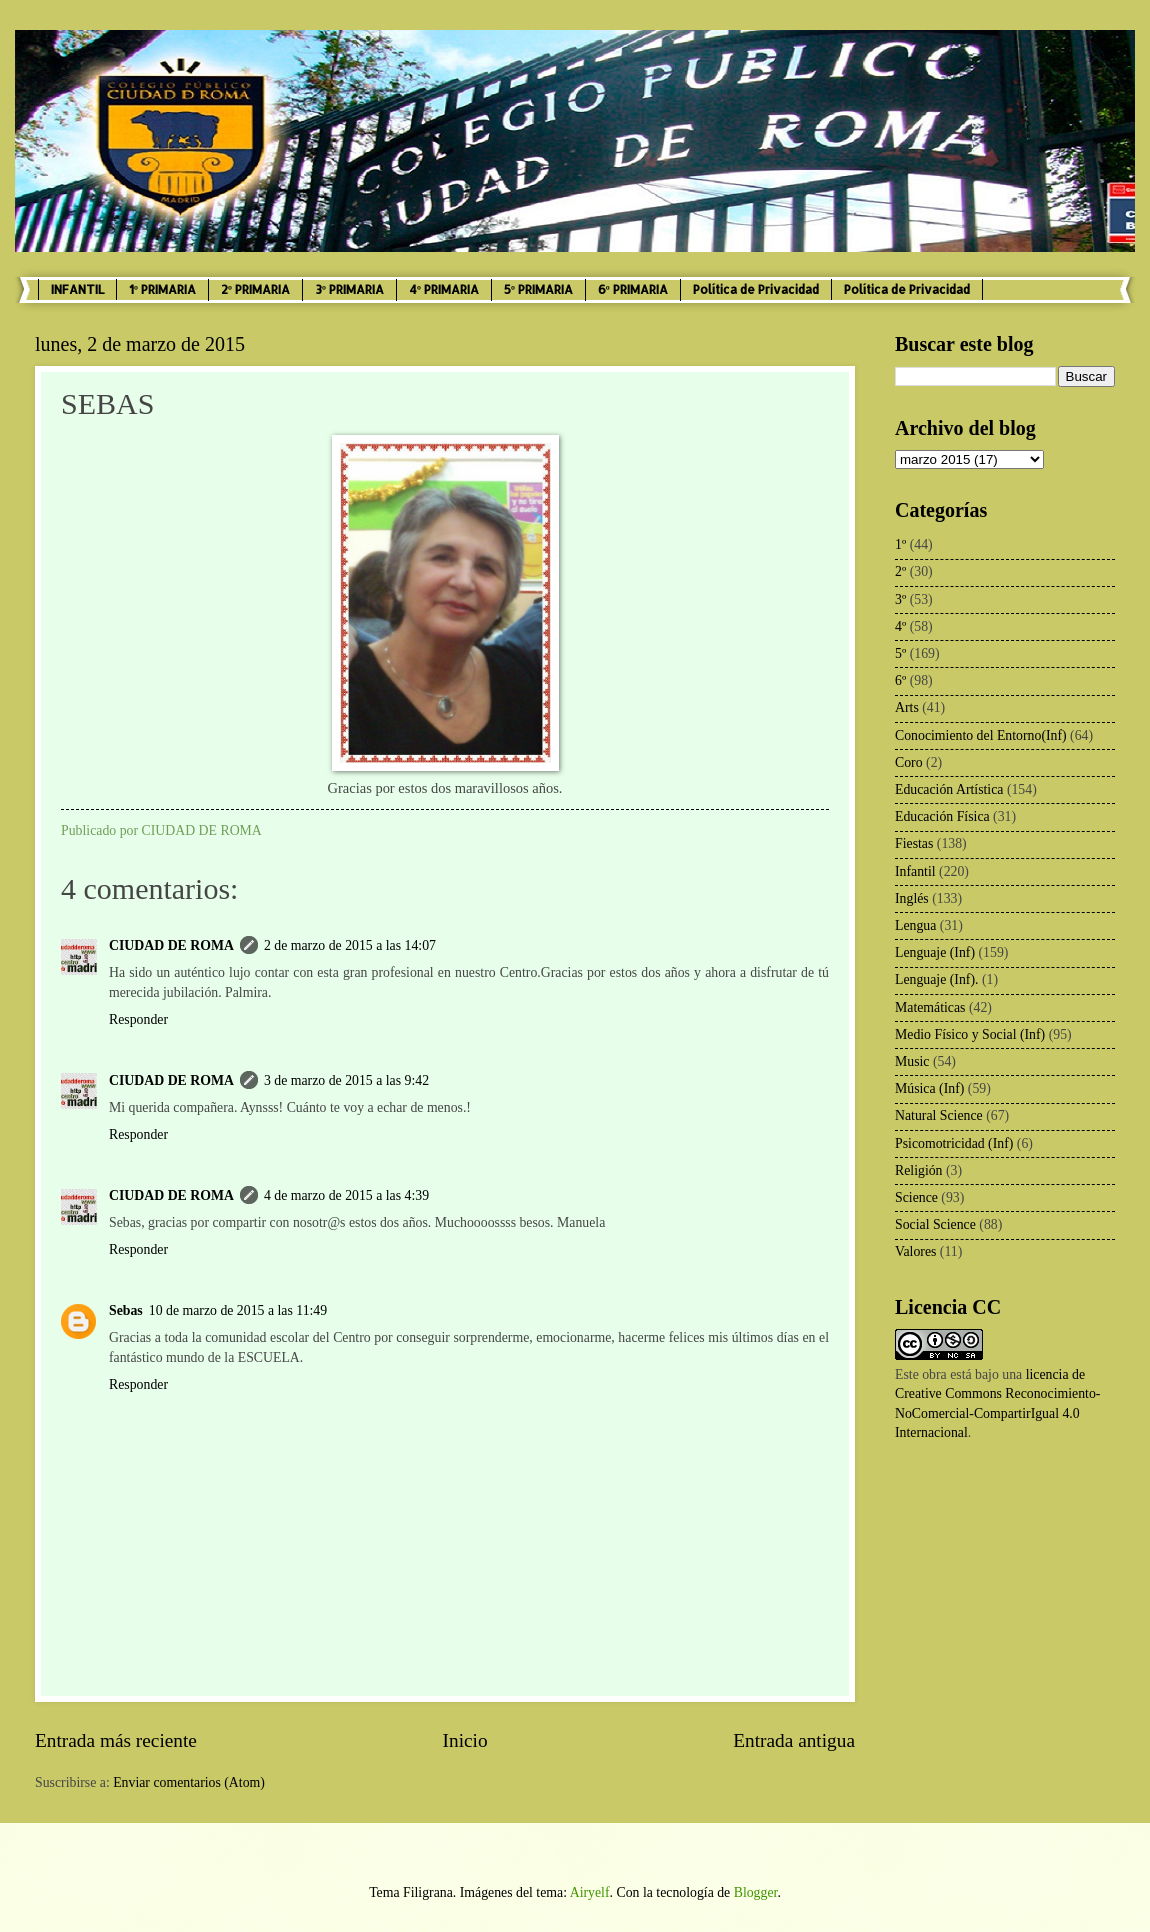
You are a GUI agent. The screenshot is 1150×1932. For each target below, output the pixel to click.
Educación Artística (949, 789)
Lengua (915, 925)
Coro (909, 762)
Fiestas (914, 843)
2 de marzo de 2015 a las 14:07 (350, 945)
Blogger (756, 1892)
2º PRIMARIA (255, 289)
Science (916, 1197)
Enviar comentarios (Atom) (189, 1782)
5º (900, 653)
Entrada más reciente (116, 1740)
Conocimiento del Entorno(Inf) (981, 735)
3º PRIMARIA (349, 289)
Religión (919, 1170)
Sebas (126, 1310)
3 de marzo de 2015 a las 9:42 (346, 1080)
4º (900, 626)
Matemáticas (930, 1007)
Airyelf (590, 1892)
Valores (915, 1251)
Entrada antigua (794, 1740)
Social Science (935, 1224)
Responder (138, 1019)
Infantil (915, 871)
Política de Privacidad (756, 289)
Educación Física (942, 816)
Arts (907, 707)
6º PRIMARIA (633, 289)
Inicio (465, 1740)
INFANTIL (77, 289)
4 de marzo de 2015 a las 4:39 (346, 1195)
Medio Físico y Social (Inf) (970, 1034)
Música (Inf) (929, 1088)
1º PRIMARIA (162, 289)
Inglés (912, 898)
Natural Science (939, 1115)
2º (900, 571)
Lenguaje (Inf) (935, 952)
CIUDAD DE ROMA (171, 945)
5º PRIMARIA (538, 289)
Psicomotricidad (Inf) (954, 1143)
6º (900, 680)
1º (900, 544)
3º (900, 599)
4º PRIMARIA (444, 289)
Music (912, 1061)
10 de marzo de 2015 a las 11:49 (238, 1310)
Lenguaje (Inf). (937, 979)
